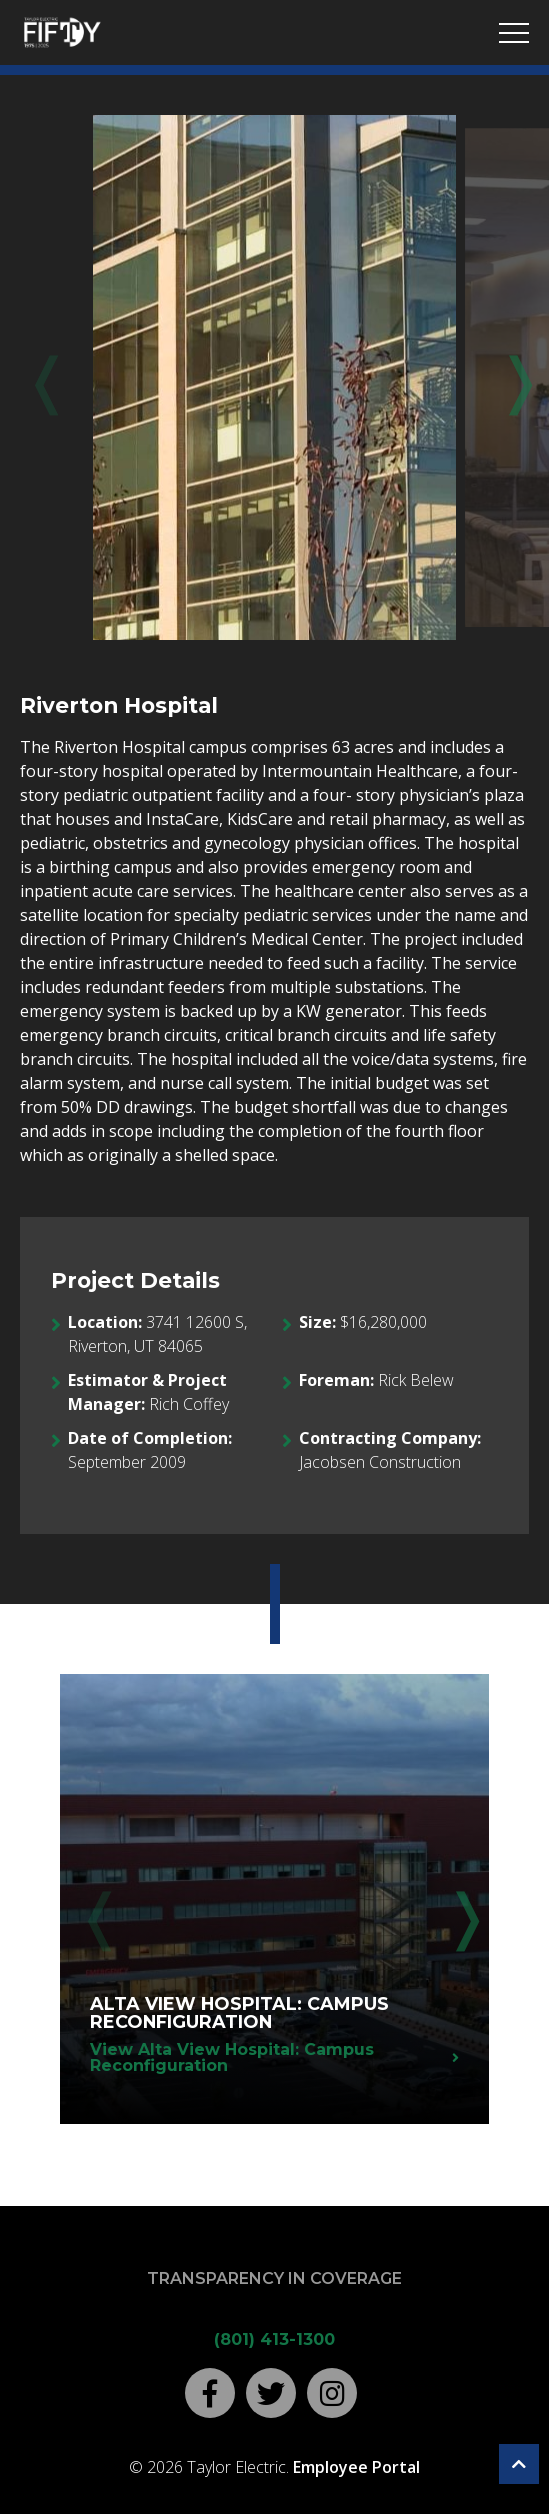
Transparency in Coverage (274, 2278)
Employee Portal (356, 2467)
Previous (43, 379)
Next (506, 379)
